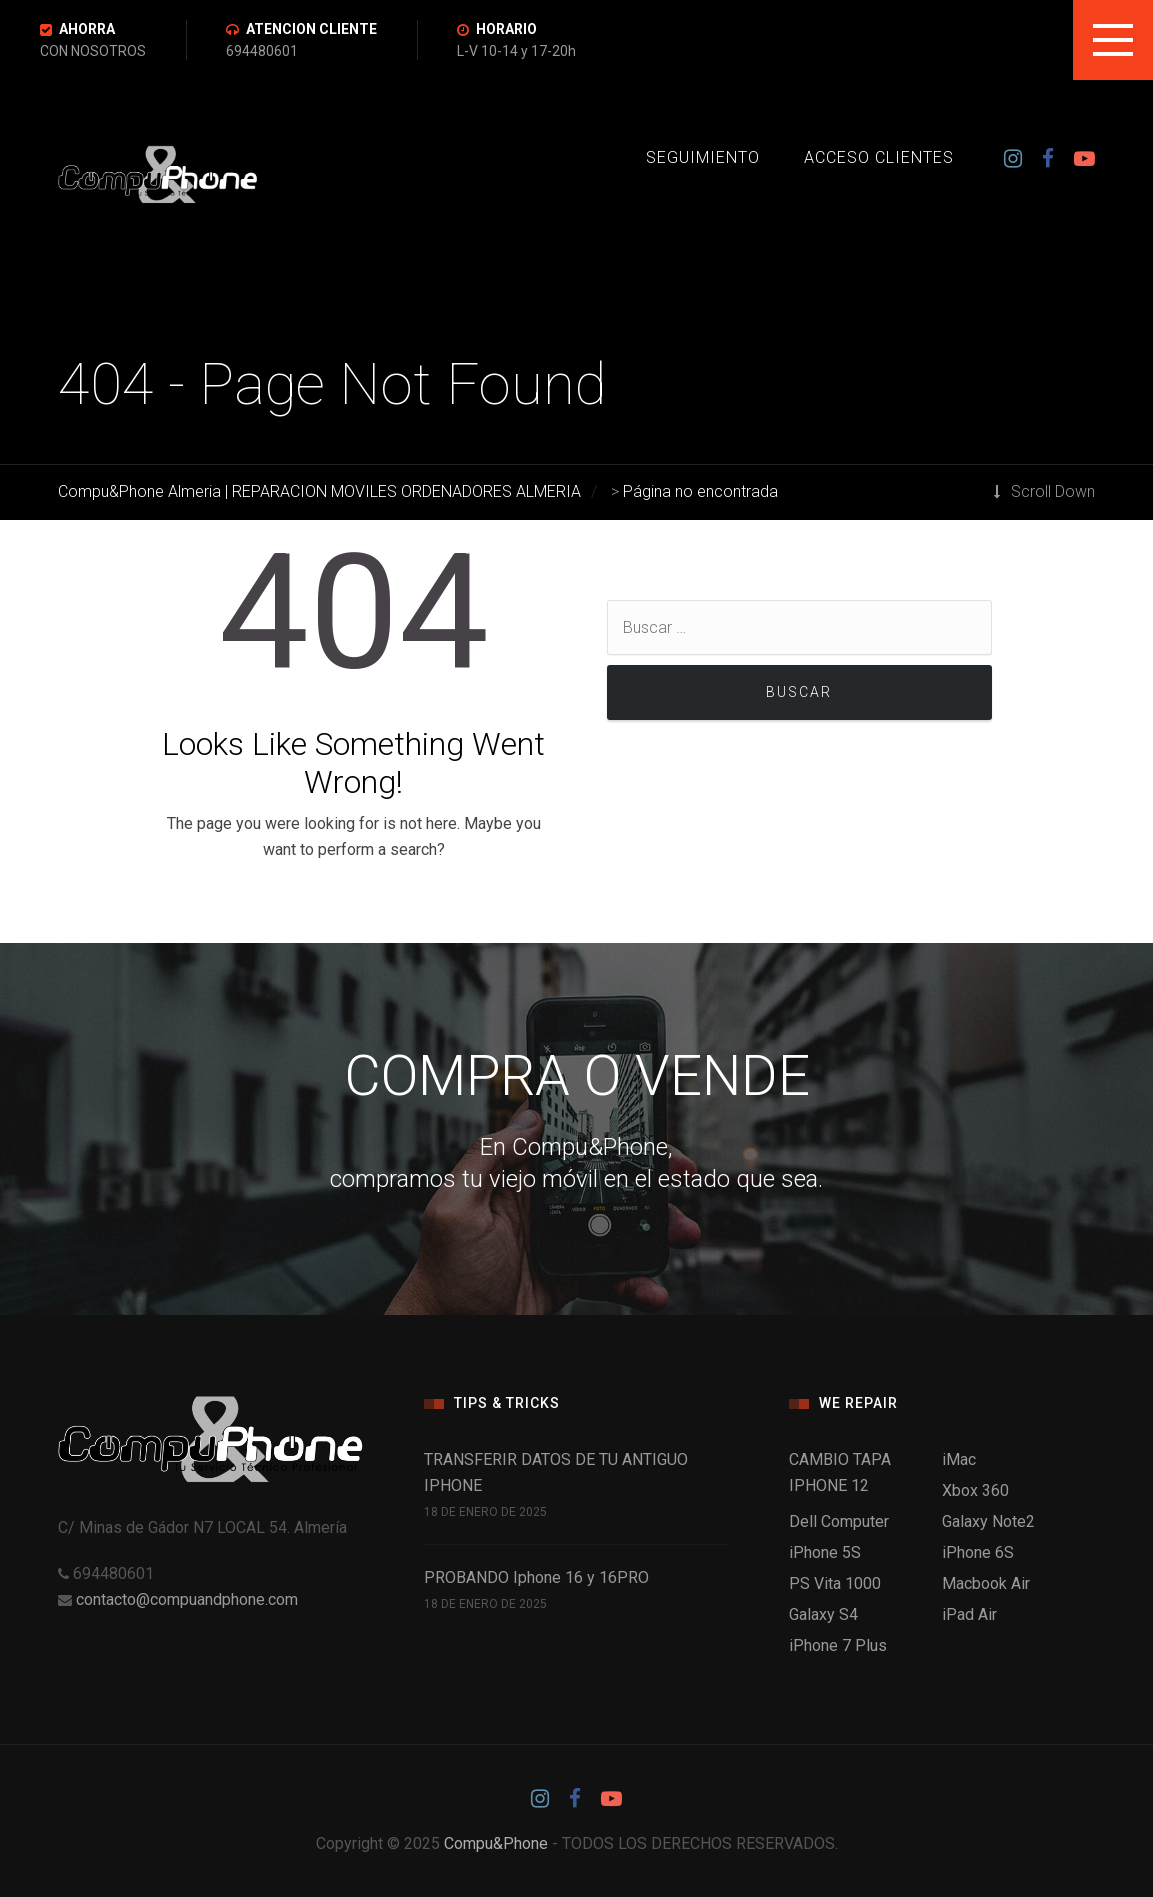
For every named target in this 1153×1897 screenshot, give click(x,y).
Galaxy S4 (823, 1614)
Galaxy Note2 (988, 1521)
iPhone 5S (825, 1552)
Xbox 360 (975, 1490)
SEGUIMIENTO (703, 157)
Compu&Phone (496, 1843)
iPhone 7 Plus (838, 1645)
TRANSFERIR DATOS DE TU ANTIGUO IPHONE (556, 1472)
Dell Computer (839, 1521)
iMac (959, 1459)
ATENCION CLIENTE (311, 29)
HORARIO (506, 29)
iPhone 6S (978, 1552)
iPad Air (969, 1614)
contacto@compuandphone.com (187, 1599)
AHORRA (87, 29)
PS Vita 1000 (835, 1583)
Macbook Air (986, 1583)
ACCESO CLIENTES (879, 157)
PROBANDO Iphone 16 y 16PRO (536, 1577)
